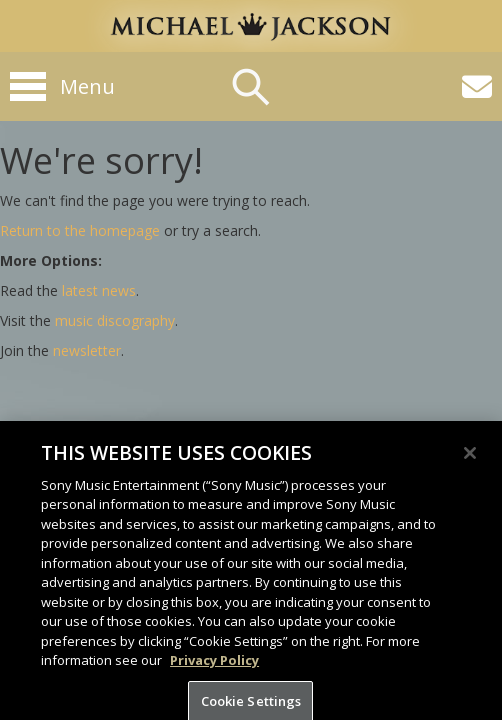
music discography (115, 320)
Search (251, 87)
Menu (87, 86)
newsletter (87, 350)
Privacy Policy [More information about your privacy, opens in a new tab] (214, 671)
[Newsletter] (477, 86)
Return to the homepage (80, 230)
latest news (99, 290)
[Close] (470, 463)
